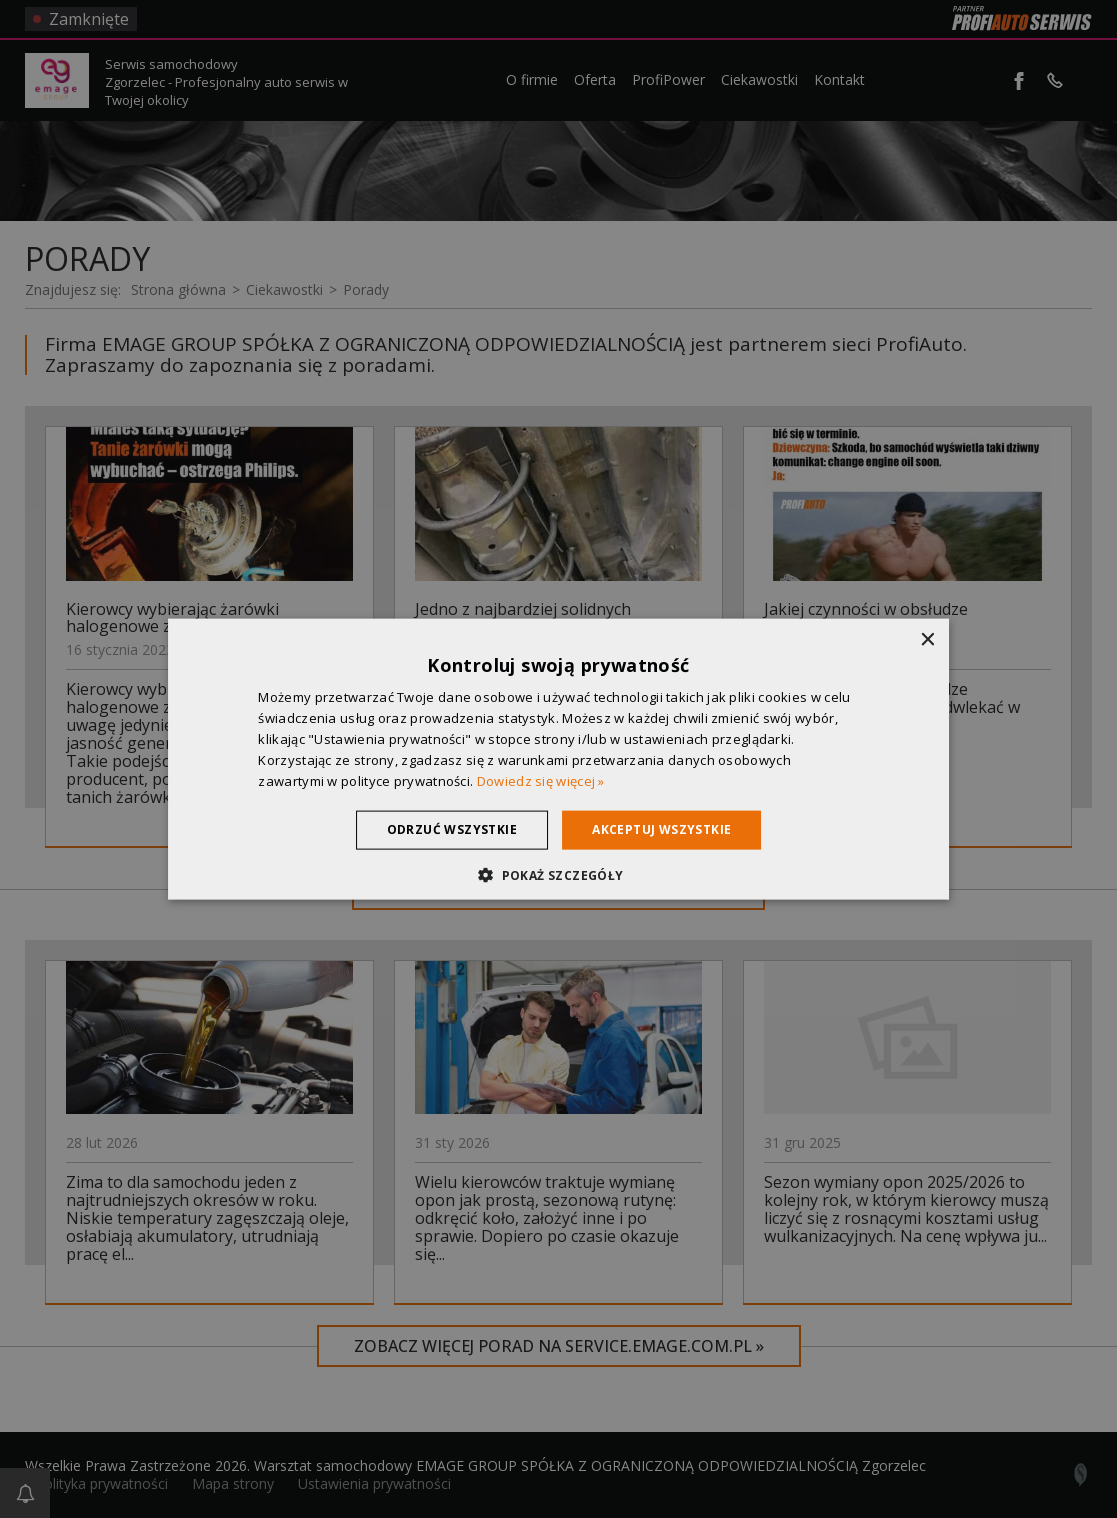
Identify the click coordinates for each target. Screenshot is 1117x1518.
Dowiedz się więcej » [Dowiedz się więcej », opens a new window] (541, 780)
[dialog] (558, 759)
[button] (558, 874)
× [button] (926, 640)
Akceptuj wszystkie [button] (661, 829)
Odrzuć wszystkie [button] (452, 829)
